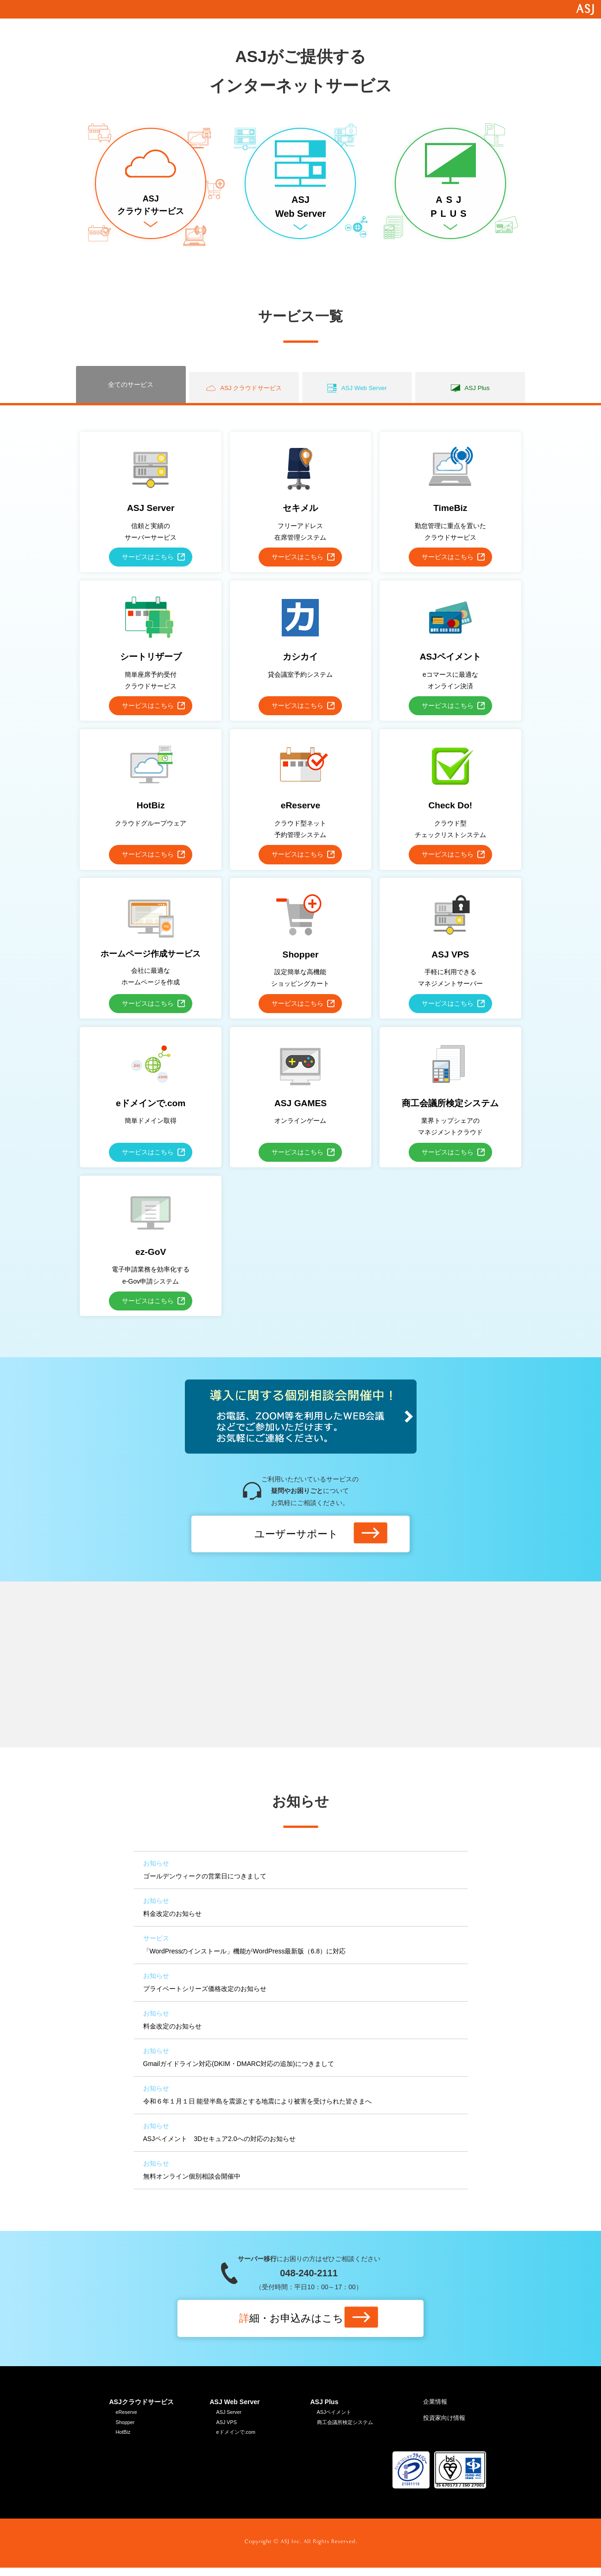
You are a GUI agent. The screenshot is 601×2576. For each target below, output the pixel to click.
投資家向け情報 (445, 2424)
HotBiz (124, 2440)
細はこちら (296, 2324)
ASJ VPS (227, 2428)
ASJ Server (230, 2418)
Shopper (126, 2428)
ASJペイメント (336, 2418)
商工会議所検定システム (347, 2428)
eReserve (127, 2418)
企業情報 (436, 2407)
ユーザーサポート (296, 1539)
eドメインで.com (237, 2440)
